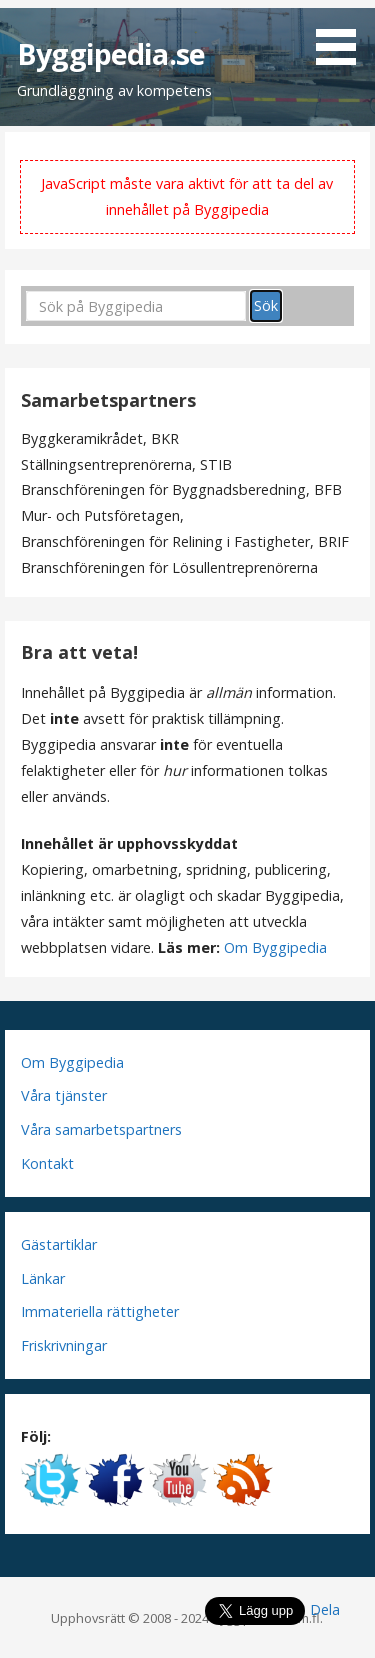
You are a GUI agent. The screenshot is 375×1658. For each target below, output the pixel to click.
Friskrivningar (64, 1345)
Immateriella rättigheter (100, 1311)
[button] (343, 36)
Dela (325, 1609)
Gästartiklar (59, 1244)
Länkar (43, 1278)
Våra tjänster (64, 1095)
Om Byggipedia (275, 947)
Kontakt (47, 1163)
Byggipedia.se (111, 53)
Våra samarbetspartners (101, 1129)
